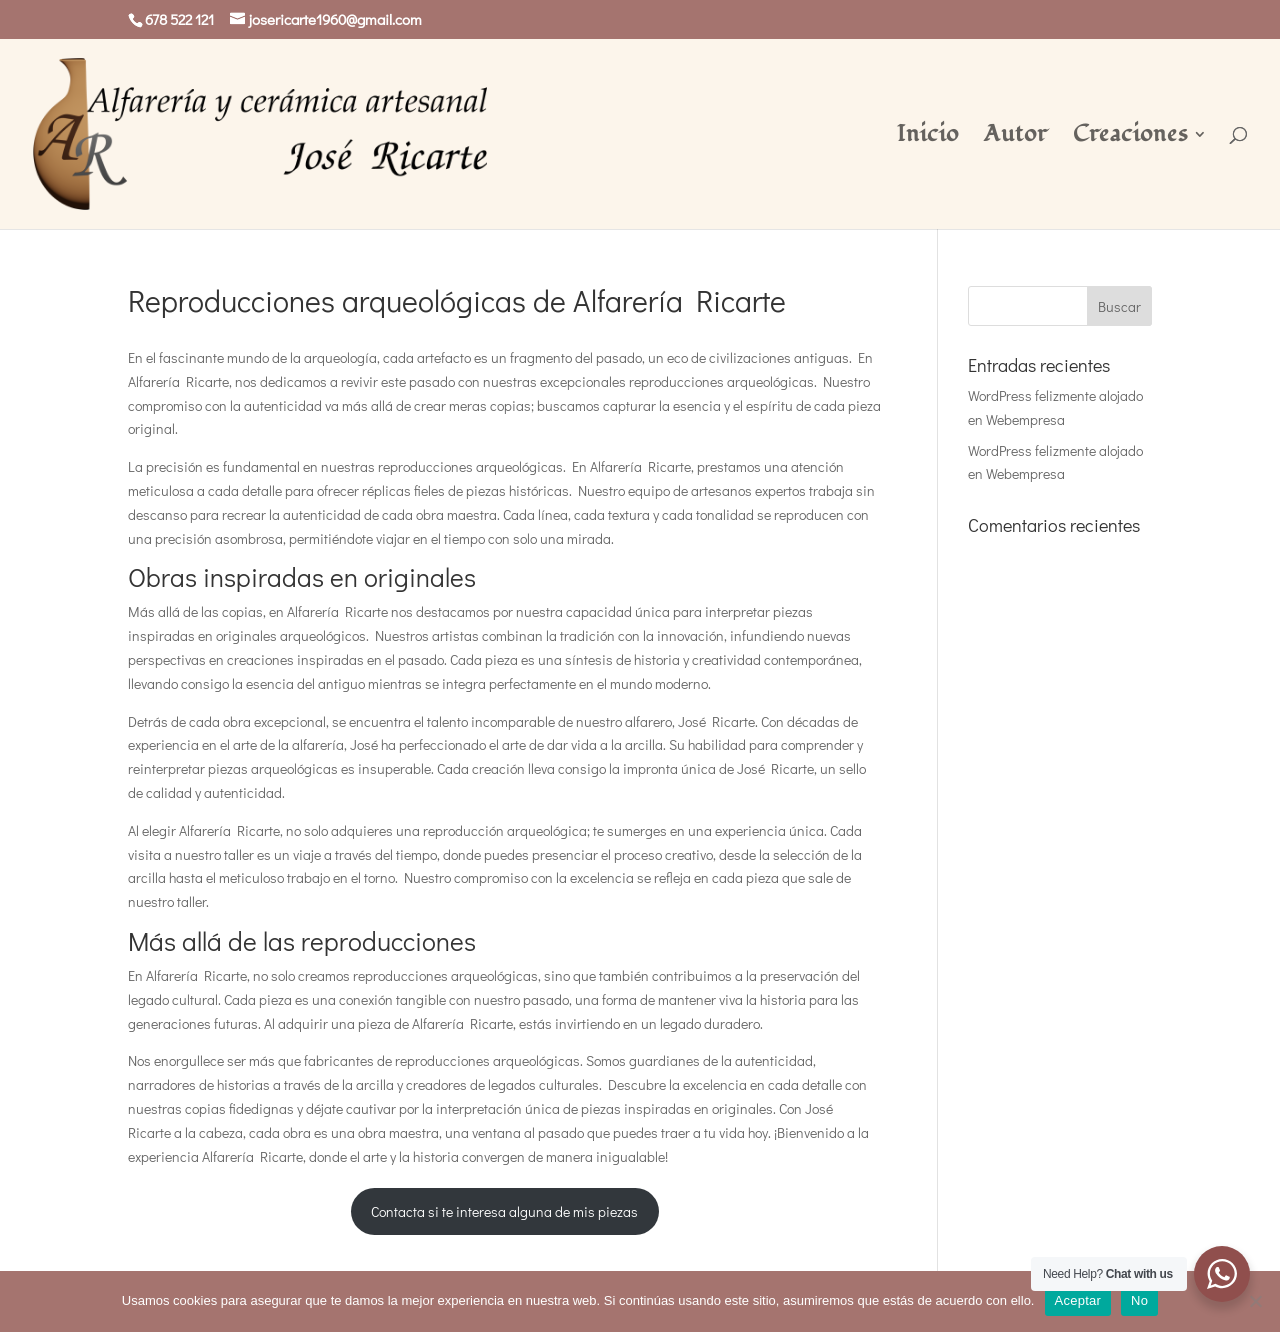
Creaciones (1130, 138)
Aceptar (1078, 1300)
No (1139, 1300)
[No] (1255, 1301)
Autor (1016, 138)
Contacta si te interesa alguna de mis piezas (504, 1211)
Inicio (928, 138)
